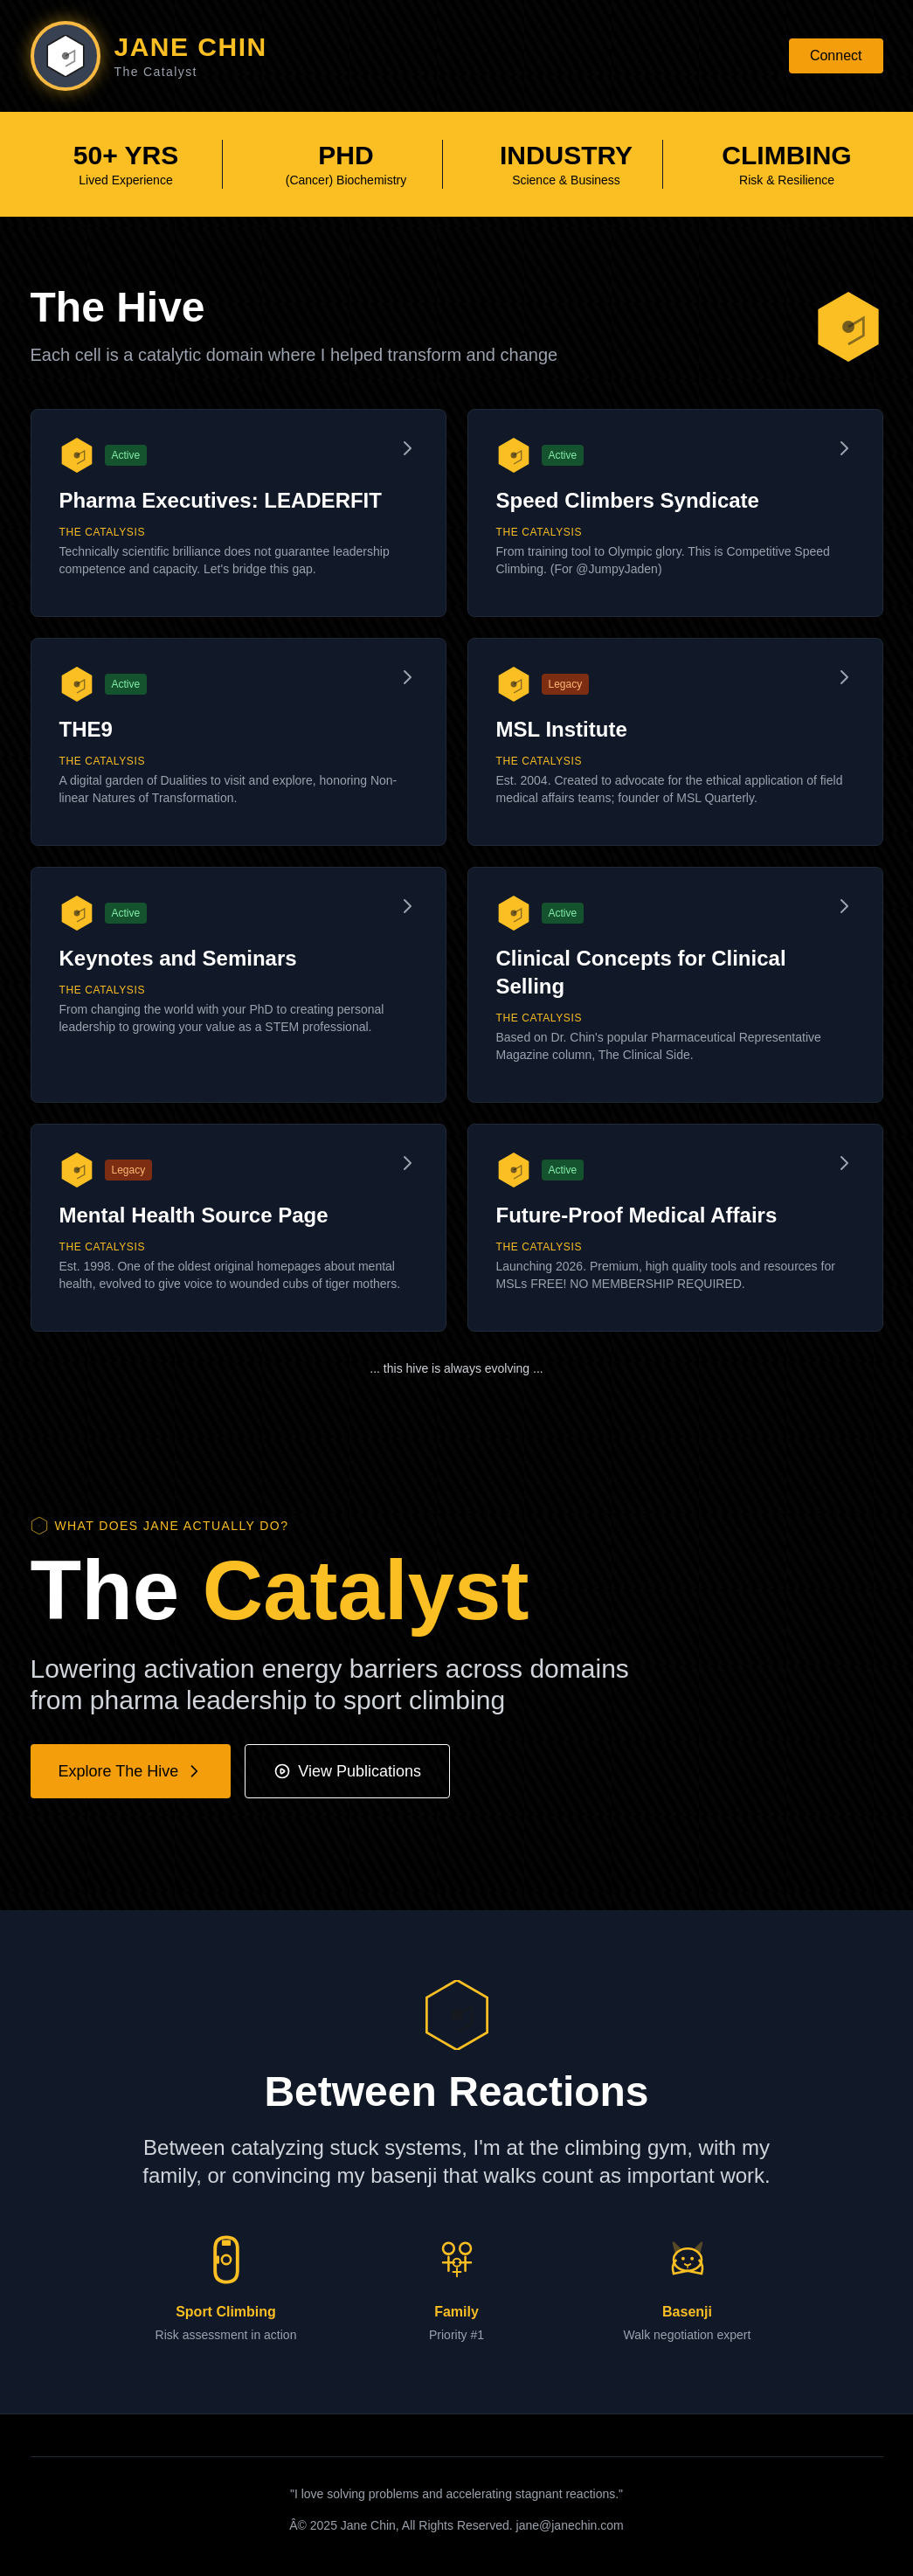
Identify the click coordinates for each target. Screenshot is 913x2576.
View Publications (347, 1771)
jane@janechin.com (570, 2525)
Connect (836, 55)
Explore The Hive (131, 1771)
